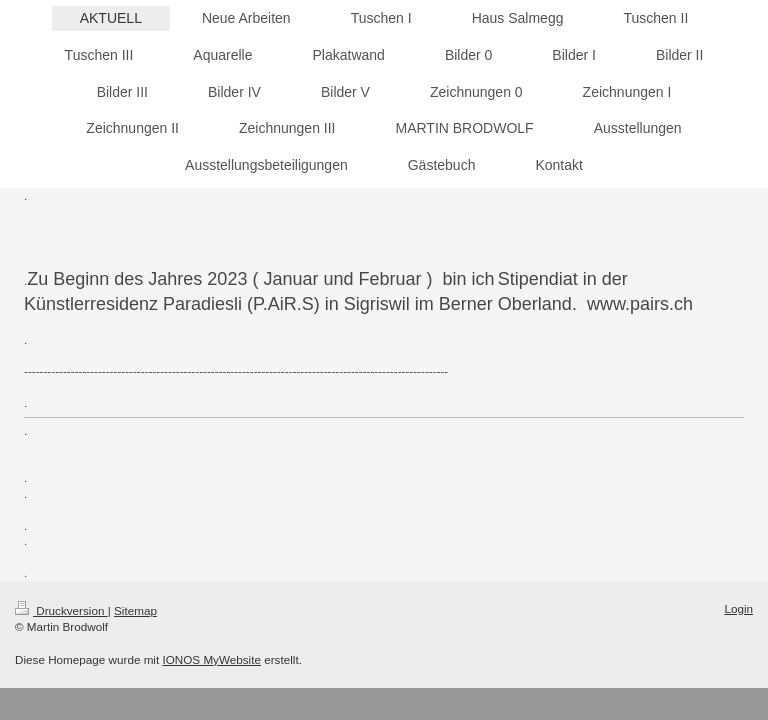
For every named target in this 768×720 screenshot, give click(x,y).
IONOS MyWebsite (211, 659)
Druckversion (61, 610)
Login (738, 608)
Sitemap (135, 610)
